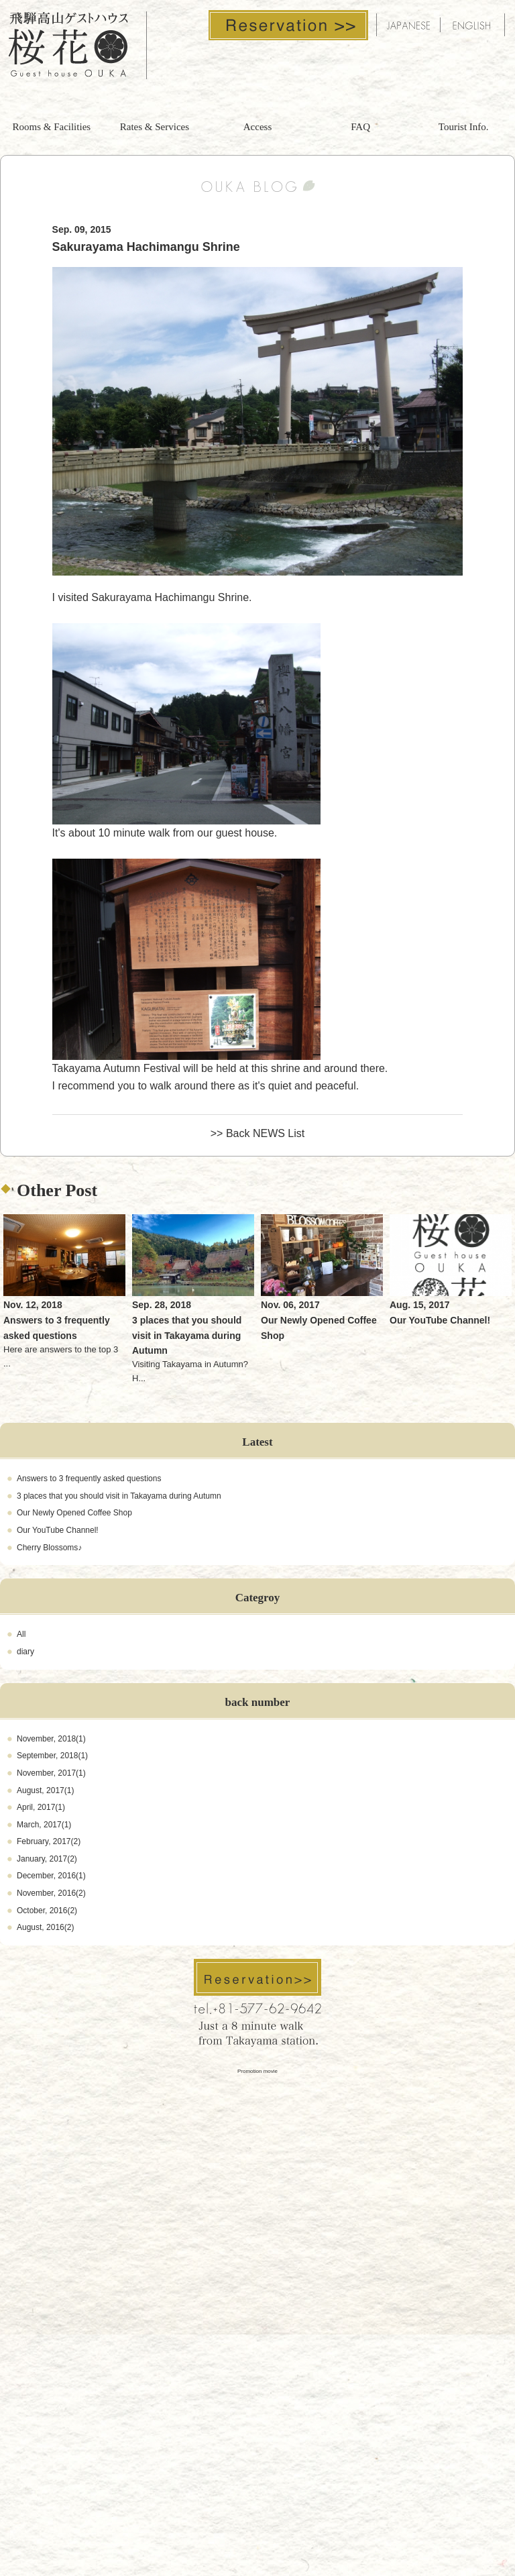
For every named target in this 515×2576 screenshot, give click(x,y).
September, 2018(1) (52, 1755)
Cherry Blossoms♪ (49, 1547)
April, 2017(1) (41, 1807)
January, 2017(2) (47, 1859)
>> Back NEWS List (258, 1133)
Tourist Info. (464, 126)
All (21, 1634)
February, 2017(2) (48, 1841)
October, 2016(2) (47, 1910)
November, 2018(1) (51, 1738)
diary (25, 1651)
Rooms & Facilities (51, 126)
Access (257, 126)
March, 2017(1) (44, 1824)
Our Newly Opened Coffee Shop (74, 1512)
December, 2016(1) (51, 1875)
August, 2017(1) (45, 1790)
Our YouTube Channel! (58, 1530)
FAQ (360, 126)
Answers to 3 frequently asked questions (89, 1478)
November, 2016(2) (51, 1893)
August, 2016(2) (45, 1927)
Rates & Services (154, 126)
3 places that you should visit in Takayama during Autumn (119, 1496)
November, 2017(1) (51, 1773)
